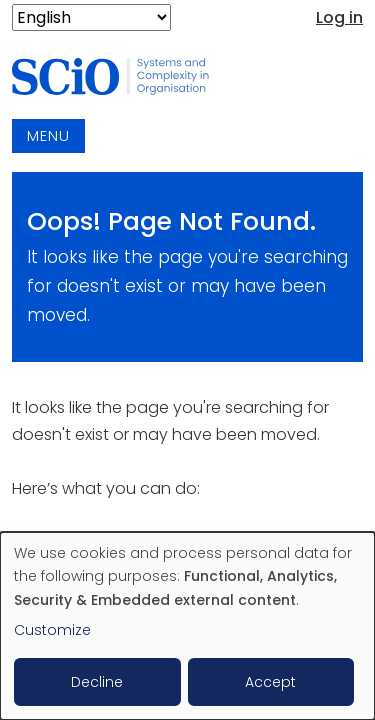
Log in (339, 17)
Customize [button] (52, 630)
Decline (97, 682)
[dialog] (187, 626)
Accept (270, 682)
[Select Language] (91, 17)
